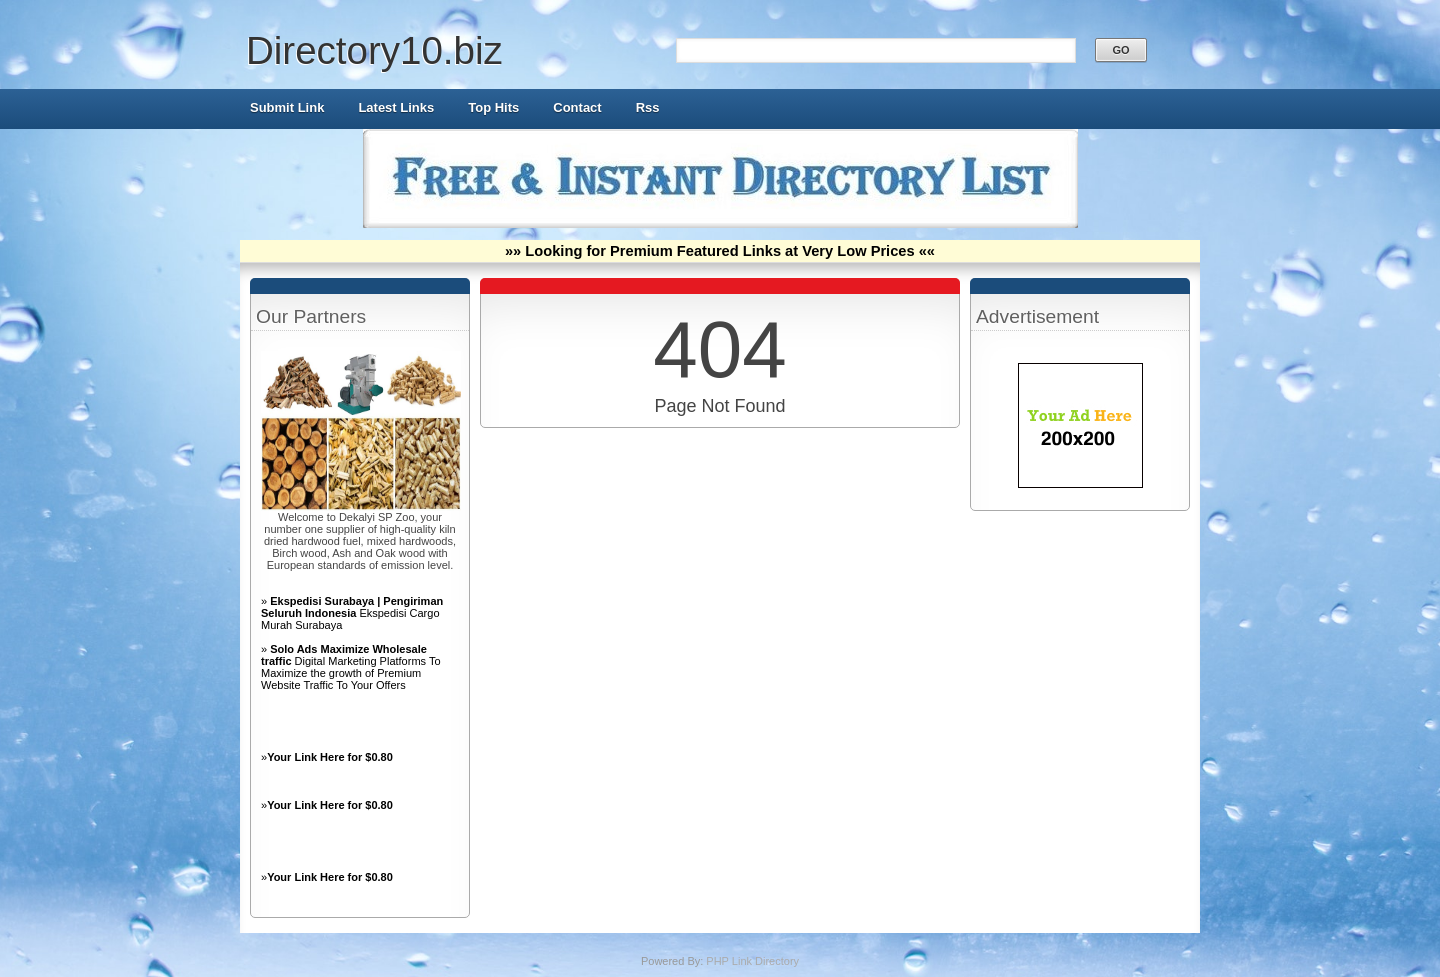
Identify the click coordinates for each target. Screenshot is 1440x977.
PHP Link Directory (752, 961)
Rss (648, 107)
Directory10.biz (374, 50)
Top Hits (493, 107)
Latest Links (396, 107)
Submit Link (287, 107)
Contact (577, 107)
